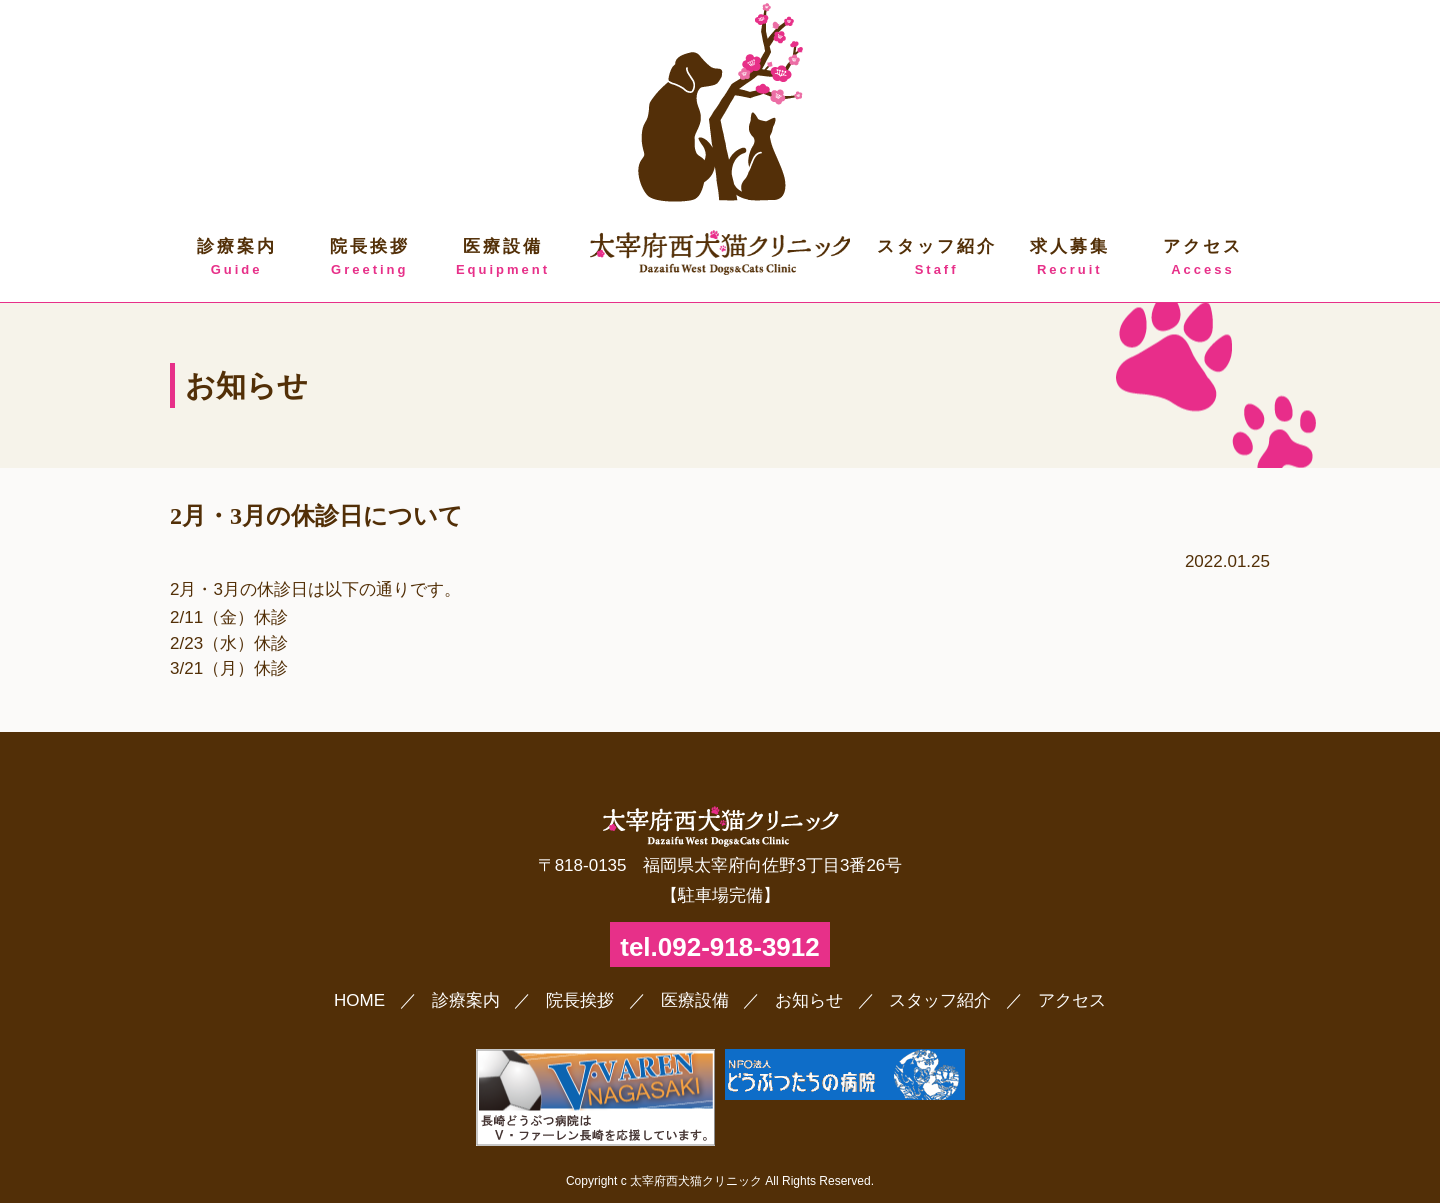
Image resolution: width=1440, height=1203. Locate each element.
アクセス (1202, 258)
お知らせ (809, 1000)
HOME (359, 1000)
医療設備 (502, 258)
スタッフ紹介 (936, 258)
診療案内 (236, 258)
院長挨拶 (369, 258)
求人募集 (1069, 258)
